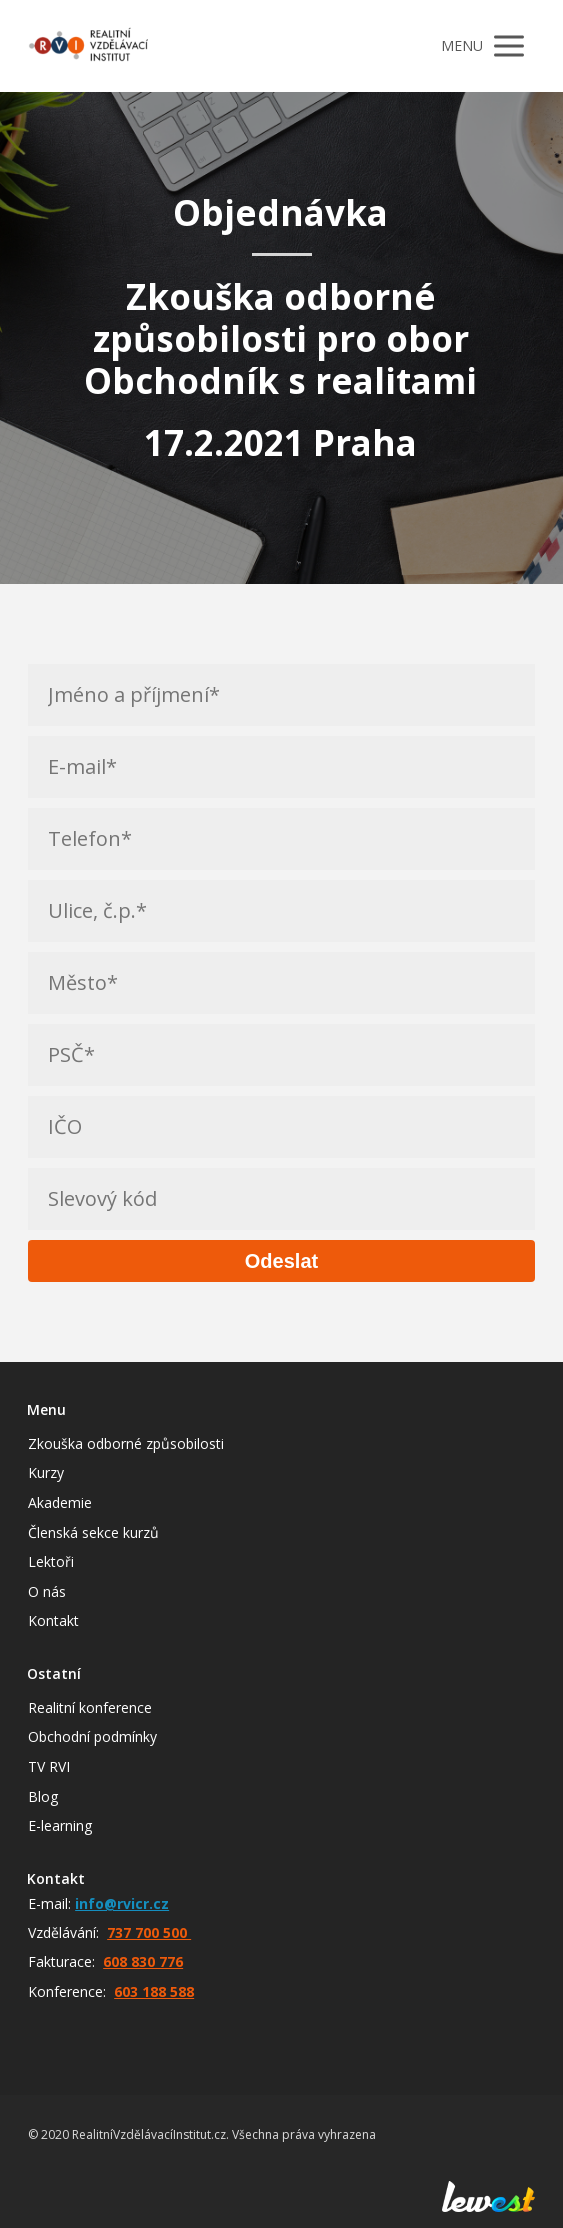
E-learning (60, 1825)
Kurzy (46, 1472)
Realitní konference (90, 1707)
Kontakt (53, 1620)
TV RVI (49, 1766)
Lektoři (51, 1561)
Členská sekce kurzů (93, 1532)
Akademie (60, 1502)
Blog (43, 1796)
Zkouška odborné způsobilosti (126, 1443)
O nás (47, 1591)
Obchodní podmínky (92, 1736)
